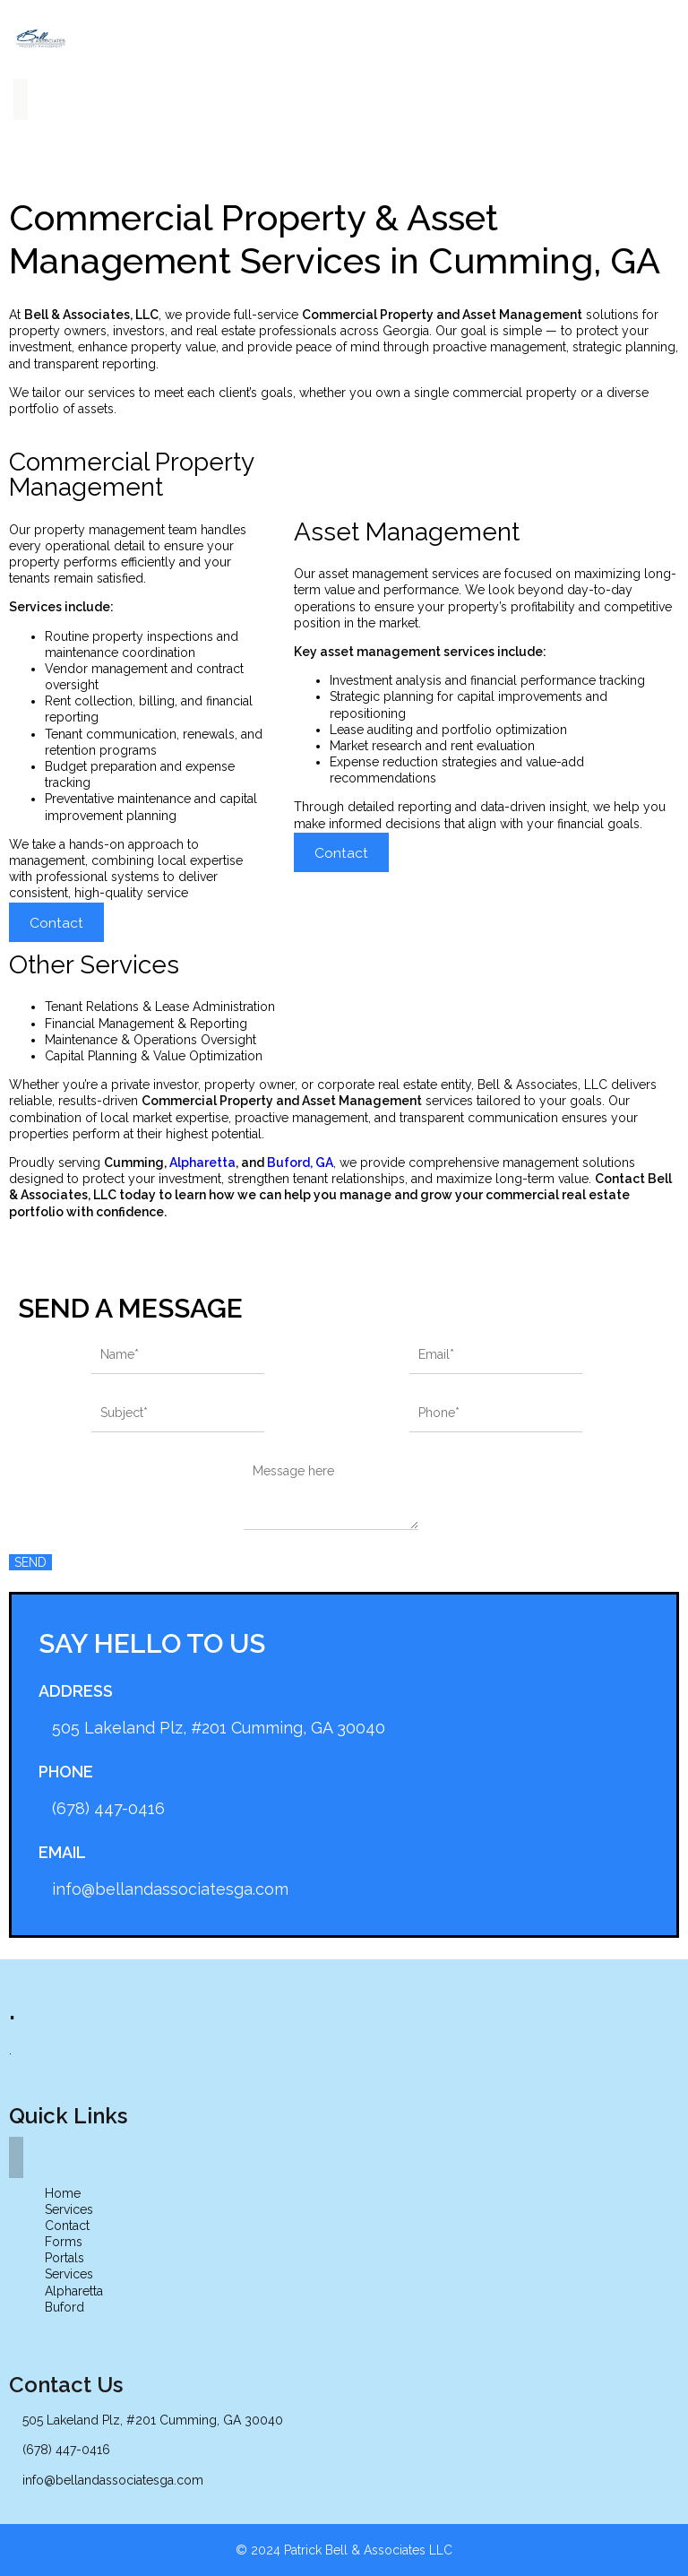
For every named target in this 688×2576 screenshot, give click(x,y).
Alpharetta (202, 1162)
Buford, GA (300, 1162)
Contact (56, 922)
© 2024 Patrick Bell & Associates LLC (344, 2550)
